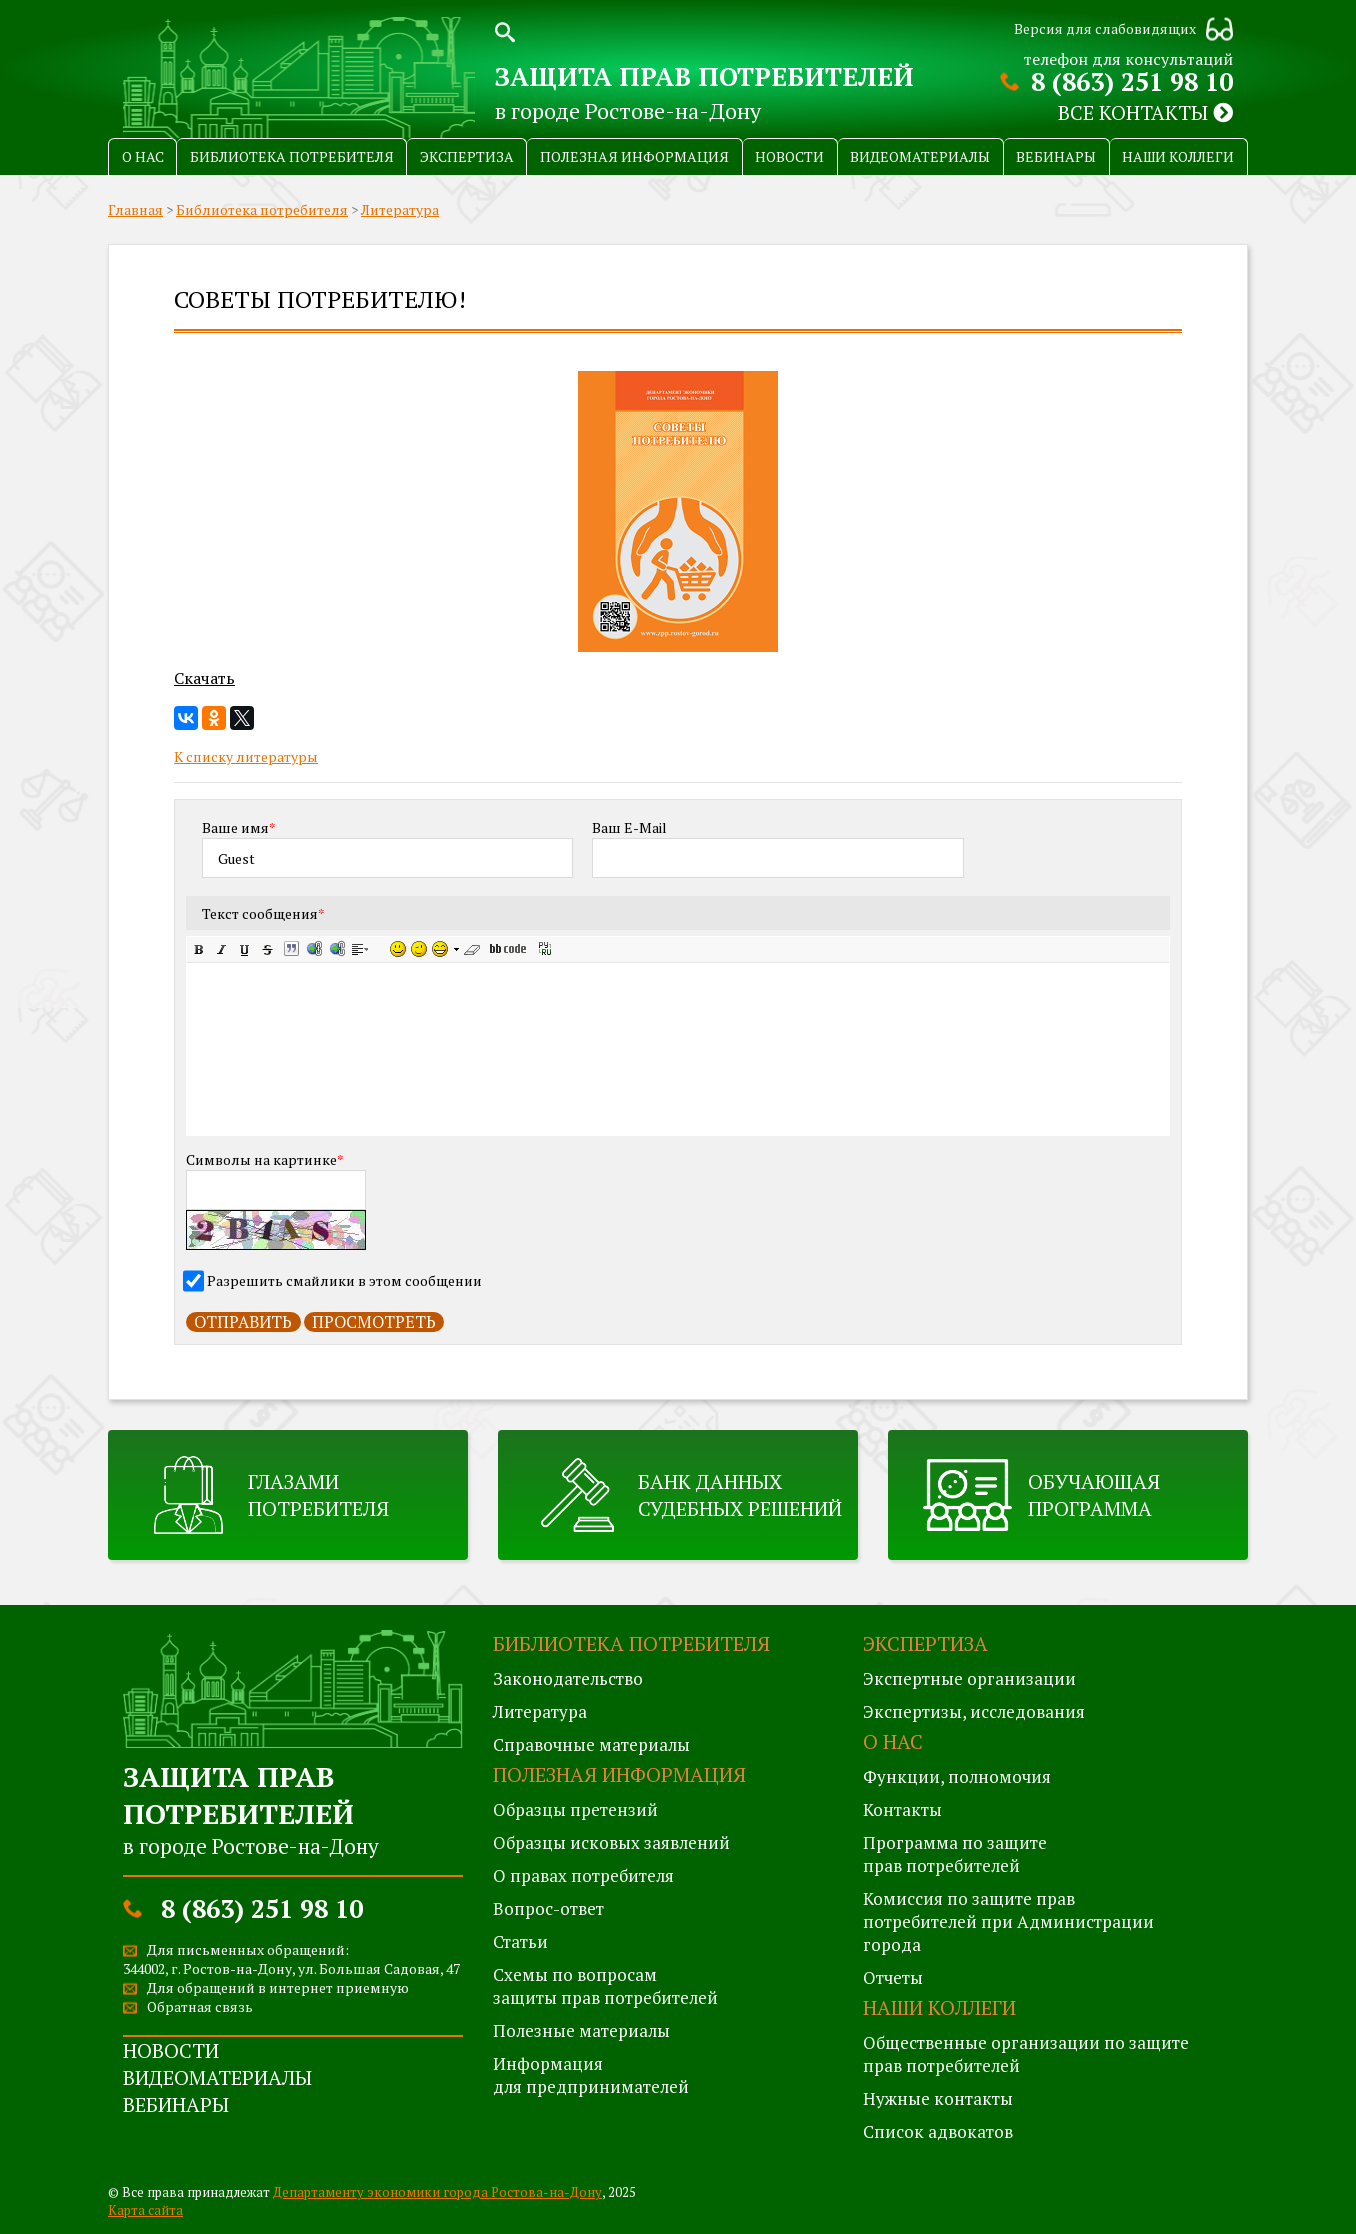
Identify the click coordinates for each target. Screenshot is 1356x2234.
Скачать (204, 678)
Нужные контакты (938, 2098)
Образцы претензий (575, 1809)
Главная (135, 209)
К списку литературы (246, 756)
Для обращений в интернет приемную (278, 1987)
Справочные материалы (591, 1744)
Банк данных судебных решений (740, 1495)
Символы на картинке (265, 1159)
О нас (143, 156)
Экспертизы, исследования (974, 1711)
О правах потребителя (583, 1875)
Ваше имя (239, 827)
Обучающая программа (1094, 1495)
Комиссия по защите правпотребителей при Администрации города (1008, 1921)
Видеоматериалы (920, 156)
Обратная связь (200, 2006)
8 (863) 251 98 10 (1132, 81)
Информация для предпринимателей (591, 2075)
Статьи (520, 1941)
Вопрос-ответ (548, 1908)
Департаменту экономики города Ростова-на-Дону (437, 2192)
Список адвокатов (938, 2131)
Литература (400, 209)
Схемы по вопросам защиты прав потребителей (605, 1986)
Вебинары (1056, 156)
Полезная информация (634, 156)
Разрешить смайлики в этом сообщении (344, 1280)
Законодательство (568, 1678)
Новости (789, 156)
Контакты (902, 1809)
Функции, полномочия (957, 1776)
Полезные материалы (581, 2030)
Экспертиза (467, 156)
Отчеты (893, 1977)
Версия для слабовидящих (1105, 28)
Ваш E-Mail (629, 827)
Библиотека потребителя (292, 156)
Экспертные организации (969, 1678)
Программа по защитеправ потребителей (955, 1854)
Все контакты (1145, 112)
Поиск (505, 30)
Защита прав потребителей (704, 76)
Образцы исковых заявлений (611, 1842)
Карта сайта (145, 2210)
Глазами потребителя (318, 1495)
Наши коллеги (1178, 156)
